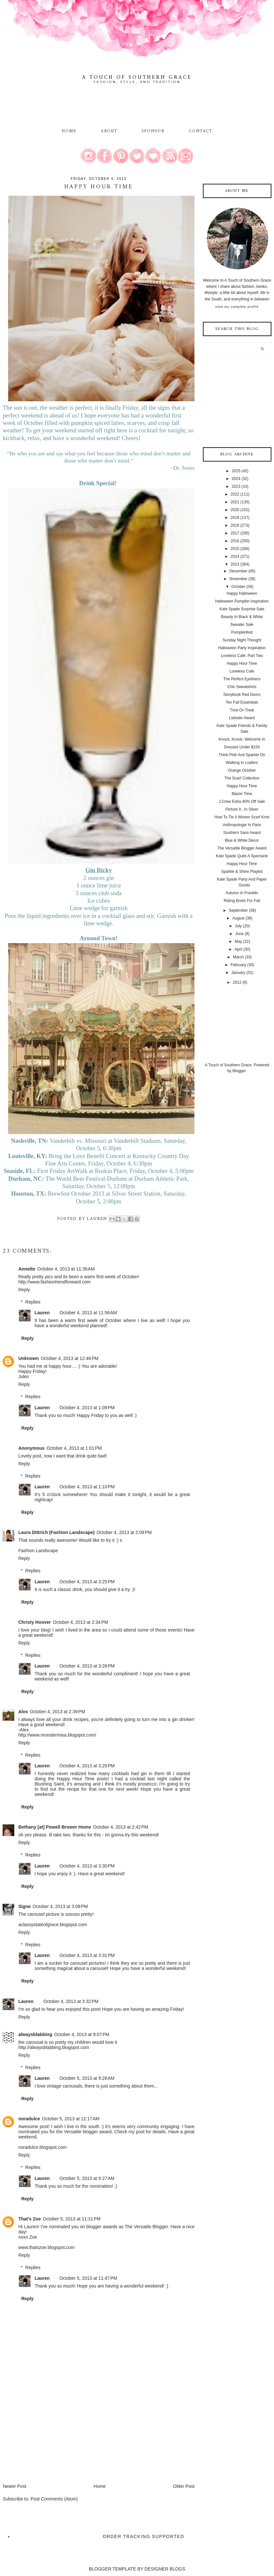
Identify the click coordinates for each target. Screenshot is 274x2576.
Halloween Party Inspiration (242, 648)
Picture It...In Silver (242, 809)
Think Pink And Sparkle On (241, 755)
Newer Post (14, 2486)
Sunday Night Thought (241, 640)
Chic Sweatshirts (241, 687)
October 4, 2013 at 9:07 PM (81, 2034)
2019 (234, 517)
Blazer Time (241, 793)
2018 (234, 525)
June (239, 933)
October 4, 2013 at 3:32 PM (70, 2001)
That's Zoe (29, 2218)
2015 (234, 548)
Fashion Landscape (38, 1550)
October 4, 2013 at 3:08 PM (60, 1906)
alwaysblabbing (35, 2034)
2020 (234, 510)
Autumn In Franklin (242, 893)
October (238, 586)
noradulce (29, 2118)
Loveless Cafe (242, 671)
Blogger (239, 1071)
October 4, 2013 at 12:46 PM (69, 1358)
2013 (234, 564)
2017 (234, 533)
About (110, 131)
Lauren (42, 1312)
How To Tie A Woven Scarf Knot (242, 817)
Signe (24, 1906)
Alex (23, 1711)
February (238, 965)
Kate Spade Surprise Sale (241, 609)
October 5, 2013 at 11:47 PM (88, 2278)
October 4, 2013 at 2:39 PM (57, 1711)
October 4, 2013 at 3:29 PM (87, 1765)
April (238, 949)
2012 (237, 982)
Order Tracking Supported (143, 2536)
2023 (236, 486)
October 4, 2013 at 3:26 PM (87, 1666)
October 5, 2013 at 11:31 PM (72, 2218)
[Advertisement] (51, 2437)
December (238, 571)
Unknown (28, 1358)
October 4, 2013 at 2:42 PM (120, 1827)
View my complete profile (236, 307)
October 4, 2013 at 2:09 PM (124, 1532)
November (238, 579)
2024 (236, 478)
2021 (234, 502)
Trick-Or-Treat (242, 710)
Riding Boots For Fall (242, 900)
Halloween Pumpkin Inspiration (242, 601)
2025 (236, 471)
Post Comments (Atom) (54, 2498)
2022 (234, 494)
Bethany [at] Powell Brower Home (54, 1827)
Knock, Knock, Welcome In (241, 739)
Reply (24, 1289)
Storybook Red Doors (242, 694)
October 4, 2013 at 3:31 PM (87, 1955)
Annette (26, 1268)
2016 (234, 541)
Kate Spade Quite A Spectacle (242, 856)
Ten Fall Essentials (242, 702)
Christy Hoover (34, 1622)
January (238, 972)
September (238, 910)
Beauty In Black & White (242, 617)
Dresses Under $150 (242, 747)
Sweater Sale (241, 624)
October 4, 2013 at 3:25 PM (87, 1581)
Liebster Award (242, 718)
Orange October (242, 770)
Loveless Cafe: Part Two (242, 655)
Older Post (183, 2486)
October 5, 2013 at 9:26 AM (86, 2078)
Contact (201, 131)
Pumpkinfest (242, 632)
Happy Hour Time (242, 663)
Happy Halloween (242, 593)
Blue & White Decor (242, 840)
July (238, 926)
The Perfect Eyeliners (242, 679)
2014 (234, 556)
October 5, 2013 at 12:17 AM (70, 2118)
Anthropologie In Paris (242, 825)
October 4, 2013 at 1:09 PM (87, 1407)
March (238, 957)
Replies (33, 1302)
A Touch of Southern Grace (137, 77)
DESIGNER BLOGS (164, 2568)
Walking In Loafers (242, 762)
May (238, 941)
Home (69, 131)
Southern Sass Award (241, 832)
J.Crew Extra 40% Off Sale (242, 801)
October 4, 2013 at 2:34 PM (80, 1622)
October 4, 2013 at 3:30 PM (87, 1865)
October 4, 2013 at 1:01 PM (74, 1448)
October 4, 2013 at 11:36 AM (66, 1268)
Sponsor (153, 131)
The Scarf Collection (241, 778)
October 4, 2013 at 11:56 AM (88, 1312)
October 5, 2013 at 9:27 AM (86, 2178)
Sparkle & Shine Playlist (241, 871)
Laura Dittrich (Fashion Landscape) (56, 1532)
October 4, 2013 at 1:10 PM (87, 1486)
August (238, 918)
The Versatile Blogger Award (241, 848)
